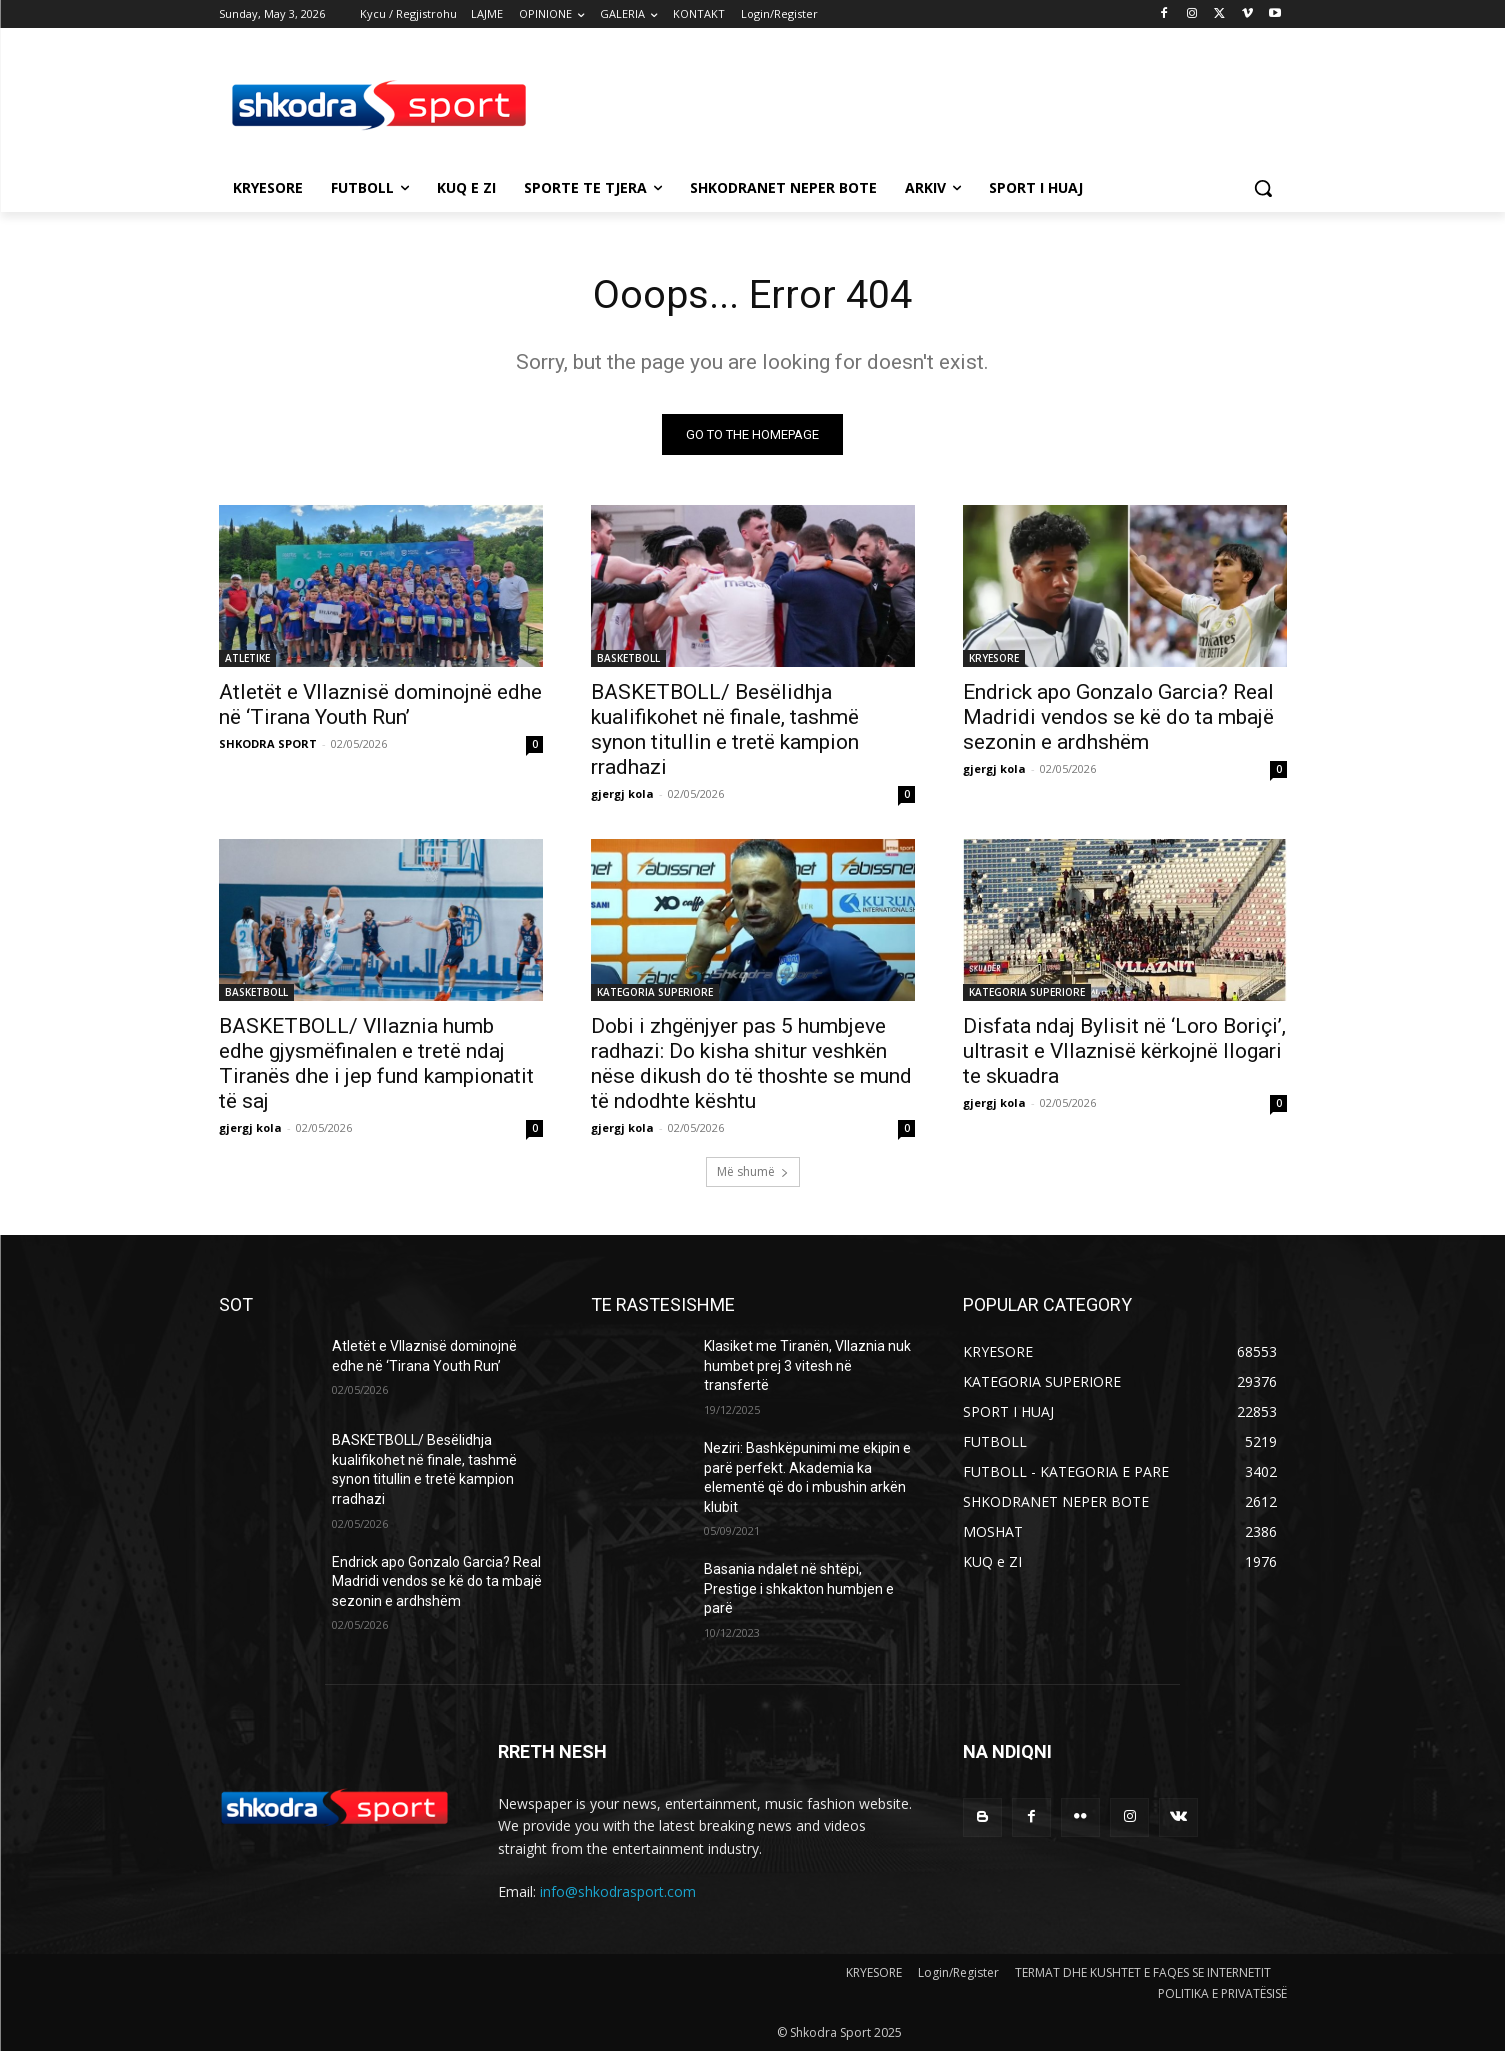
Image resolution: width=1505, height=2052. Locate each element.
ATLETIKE (247, 659)
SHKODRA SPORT (268, 744)
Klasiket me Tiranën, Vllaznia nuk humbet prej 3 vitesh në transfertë (807, 1366)
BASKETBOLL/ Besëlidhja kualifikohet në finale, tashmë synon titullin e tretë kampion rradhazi (725, 730)
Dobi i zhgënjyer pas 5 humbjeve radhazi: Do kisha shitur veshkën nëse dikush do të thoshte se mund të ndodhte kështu (751, 1064)
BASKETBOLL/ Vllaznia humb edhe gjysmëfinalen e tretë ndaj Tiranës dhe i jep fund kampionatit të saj (376, 1064)
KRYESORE (994, 659)
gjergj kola (622, 794)
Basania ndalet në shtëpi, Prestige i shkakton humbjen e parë (799, 1589)
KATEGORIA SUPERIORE (655, 993)
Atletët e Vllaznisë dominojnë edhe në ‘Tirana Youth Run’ (380, 705)
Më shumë (753, 1172)
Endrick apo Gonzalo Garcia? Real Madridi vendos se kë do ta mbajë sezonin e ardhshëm (1118, 718)
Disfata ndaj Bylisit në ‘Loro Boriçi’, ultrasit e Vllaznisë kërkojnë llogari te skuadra (1124, 1052)
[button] (1263, 188)
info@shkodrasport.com (618, 1892)
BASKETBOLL (628, 659)
